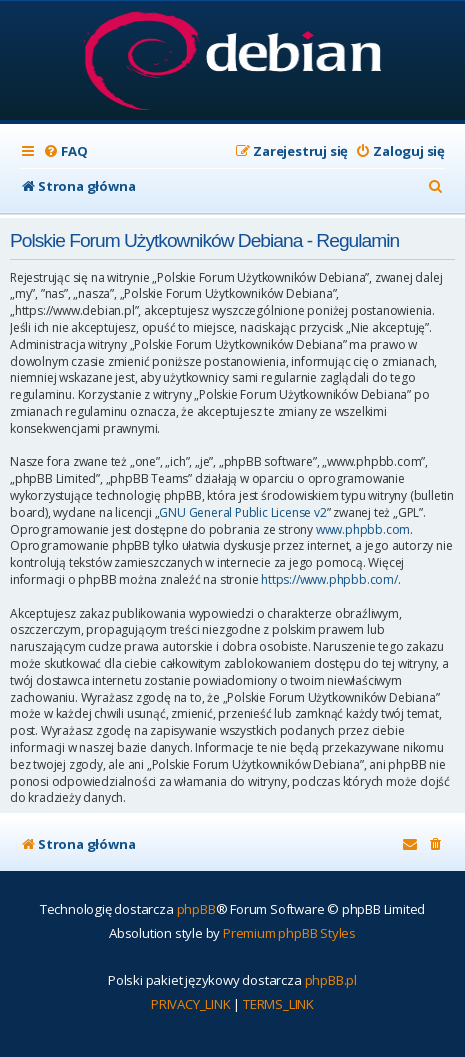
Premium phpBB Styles (289, 933)
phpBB (196, 909)
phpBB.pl (331, 980)
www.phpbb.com (363, 530)
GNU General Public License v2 (242, 513)
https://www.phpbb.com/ (329, 580)
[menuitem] (65, 151)
